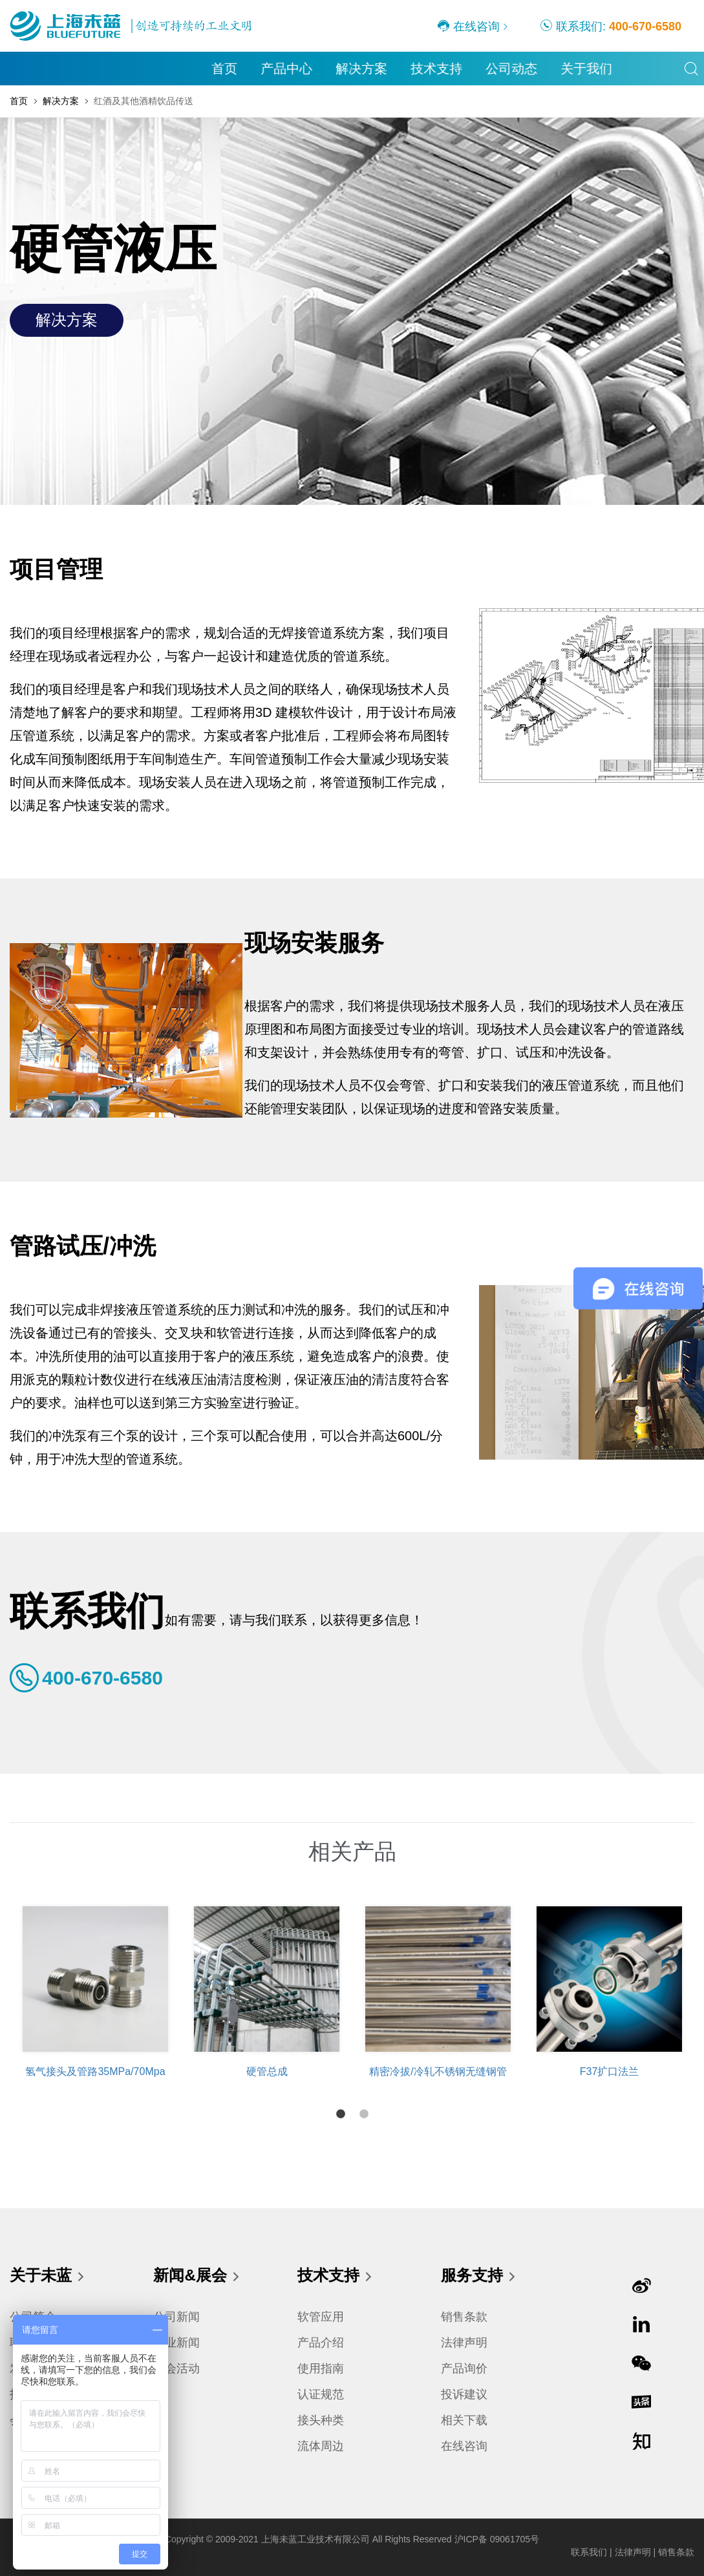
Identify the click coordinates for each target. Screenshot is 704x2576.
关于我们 (386, 68)
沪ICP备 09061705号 (497, 2539)
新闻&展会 (196, 2276)
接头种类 (320, 2420)
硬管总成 (267, 2071)
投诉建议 (464, 2394)
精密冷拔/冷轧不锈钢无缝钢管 (437, 2071)
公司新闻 (176, 2316)
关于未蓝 (48, 2276)
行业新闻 (176, 2342)
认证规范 (320, 2394)
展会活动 (176, 2368)
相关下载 (464, 2420)
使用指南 (320, 2368)
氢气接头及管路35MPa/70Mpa (95, 2071)
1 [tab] (340, 2114)
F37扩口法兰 (609, 2071)
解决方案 (161, 68)
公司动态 (311, 68)
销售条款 (464, 2316)
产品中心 (86, 68)
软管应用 (320, 2316)
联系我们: (610, 26)
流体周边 (320, 2446)
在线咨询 (468, 26)
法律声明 (464, 2342)
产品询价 (464, 2368)
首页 (24, 68)
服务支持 (479, 2276)
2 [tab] (363, 2114)
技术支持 (236, 68)
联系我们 (589, 2552)
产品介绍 (320, 2342)
